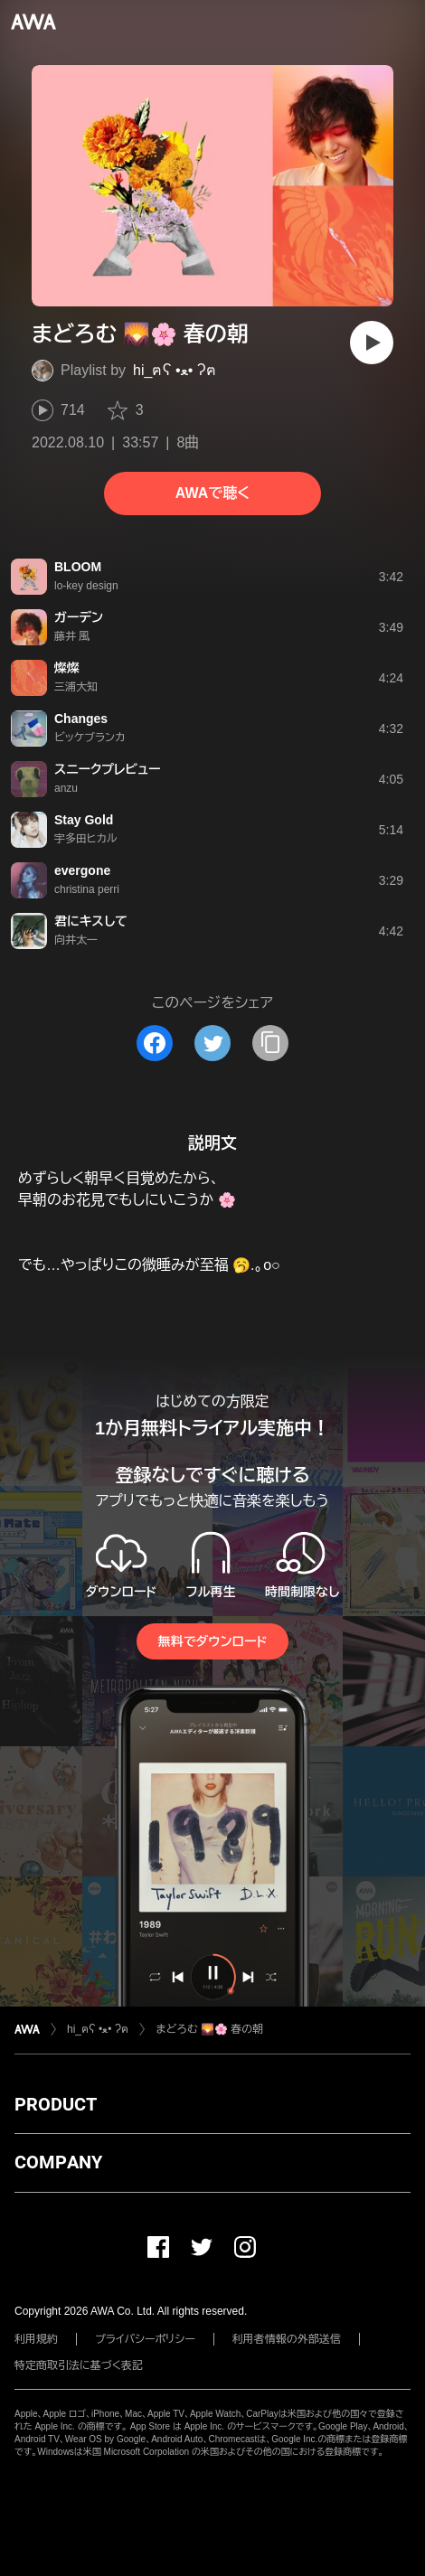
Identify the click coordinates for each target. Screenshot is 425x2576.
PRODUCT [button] (55, 2104)
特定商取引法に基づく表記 (78, 2365)
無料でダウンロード (212, 1641)
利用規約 (36, 2339)
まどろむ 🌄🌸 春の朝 (209, 2029)
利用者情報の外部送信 (286, 2339)
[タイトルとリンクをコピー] (270, 1043)
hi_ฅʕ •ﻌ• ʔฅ (174, 370)
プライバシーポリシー (145, 2339)
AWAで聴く (212, 493)
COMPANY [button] (58, 2162)
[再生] (371, 342)
